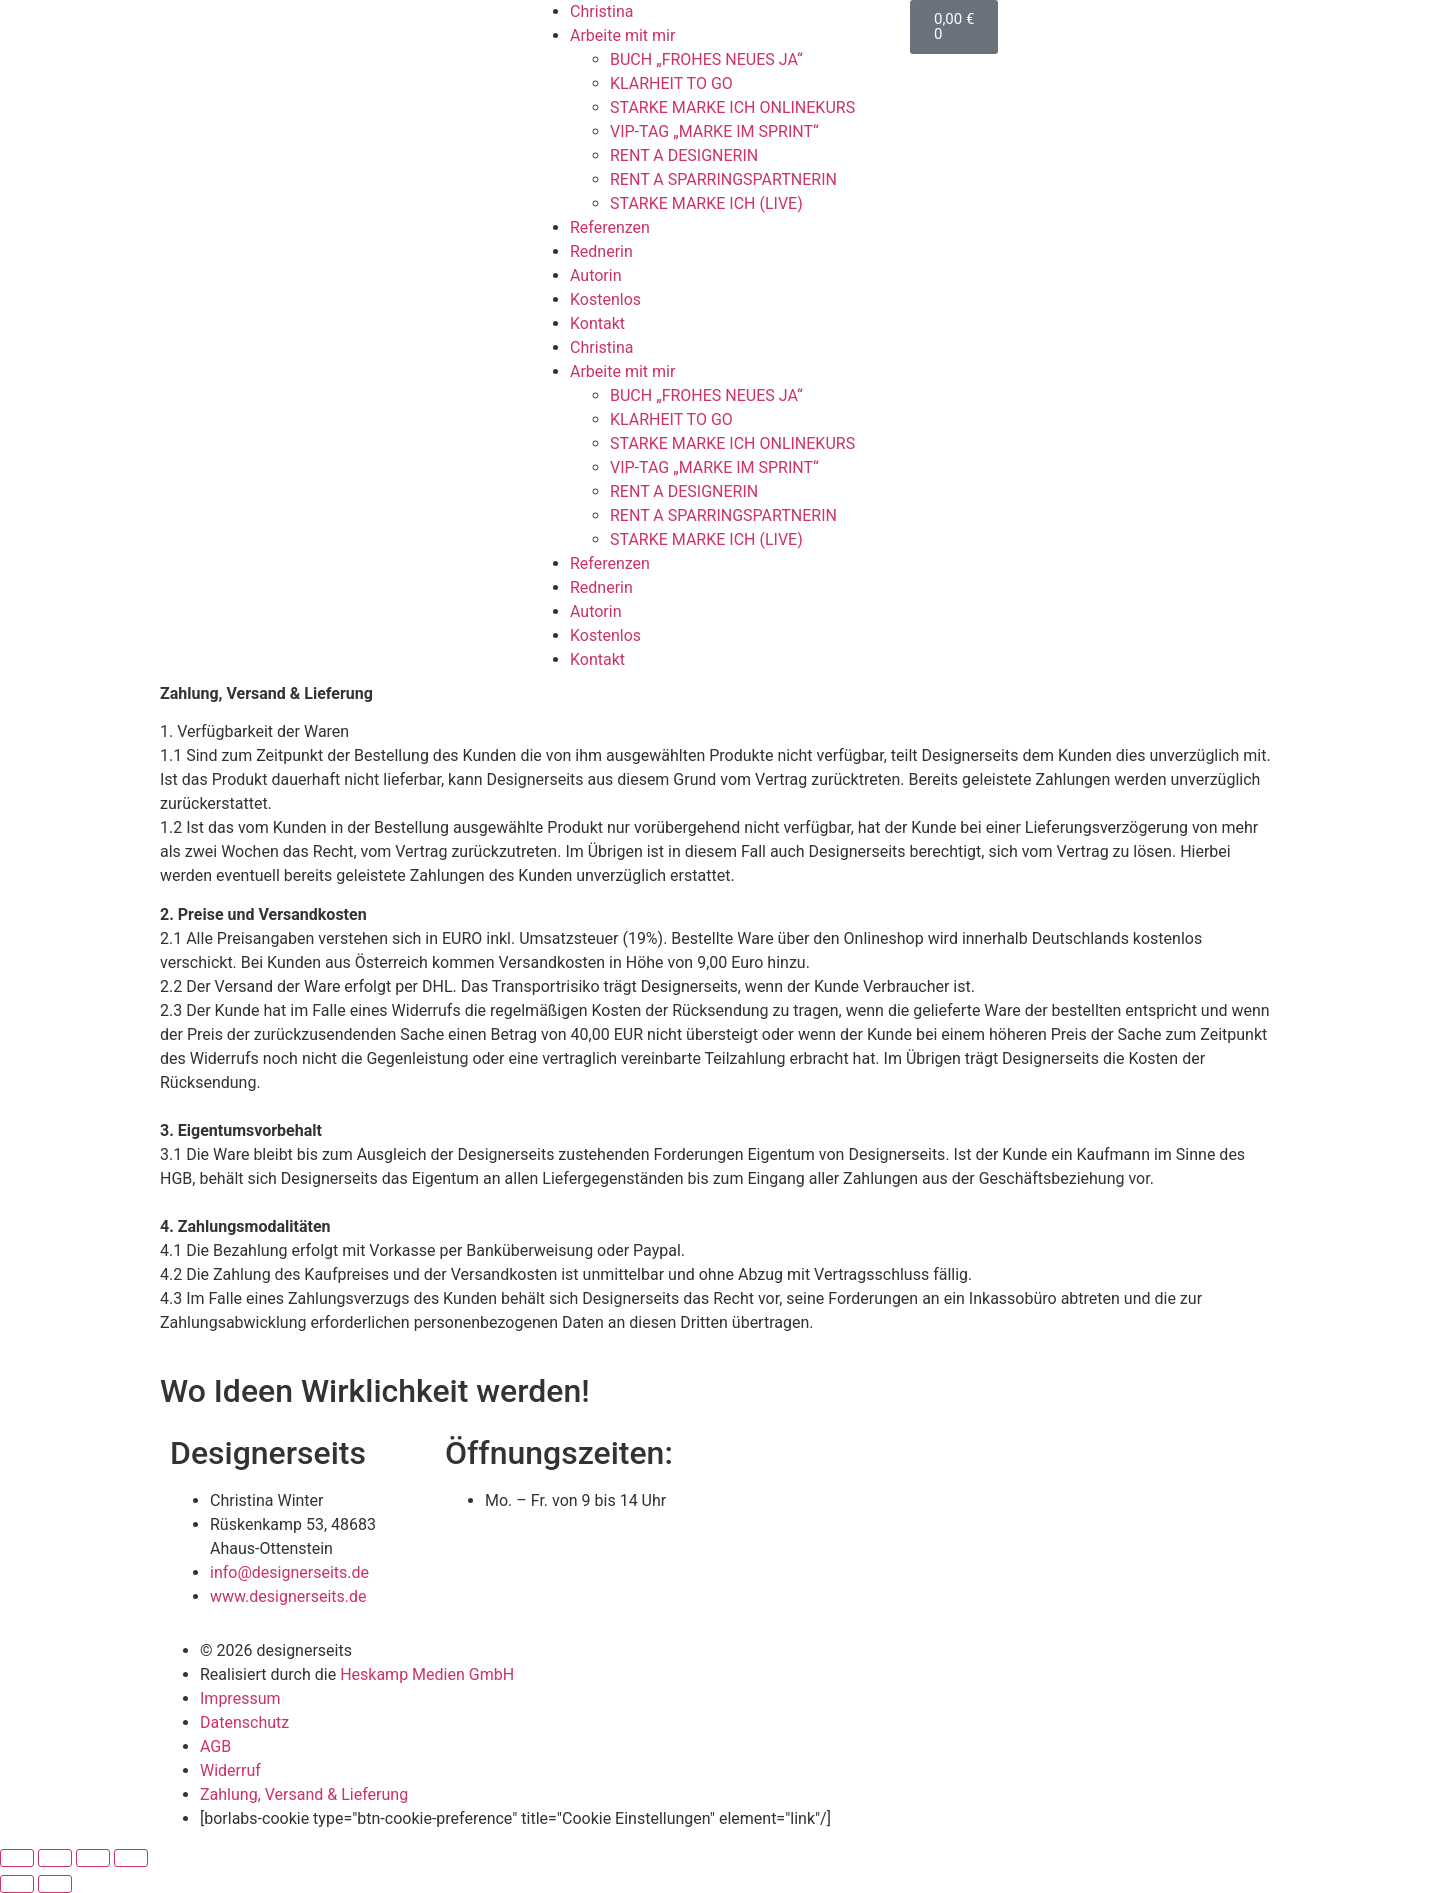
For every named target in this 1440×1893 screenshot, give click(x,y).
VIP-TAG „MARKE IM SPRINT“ (714, 131)
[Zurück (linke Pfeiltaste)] (17, 1884)
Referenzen (610, 227)
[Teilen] (93, 1858)
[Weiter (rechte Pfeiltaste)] (55, 1884)
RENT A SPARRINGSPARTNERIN (723, 179)
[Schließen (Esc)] (131, 1858)
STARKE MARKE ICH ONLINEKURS (732, 107)
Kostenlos (605, 299)
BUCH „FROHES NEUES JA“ (706, 59)
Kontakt (597, 323)
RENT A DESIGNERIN (684, 155)
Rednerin (601, 251)
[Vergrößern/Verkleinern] (17, 1858)
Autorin (596, 275)
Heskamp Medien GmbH (427, 1674)
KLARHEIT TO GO (671, 83)
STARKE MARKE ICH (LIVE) (706, 203)
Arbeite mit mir (622, 35)
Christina (601, 11)
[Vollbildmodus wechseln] (55, 1858)
